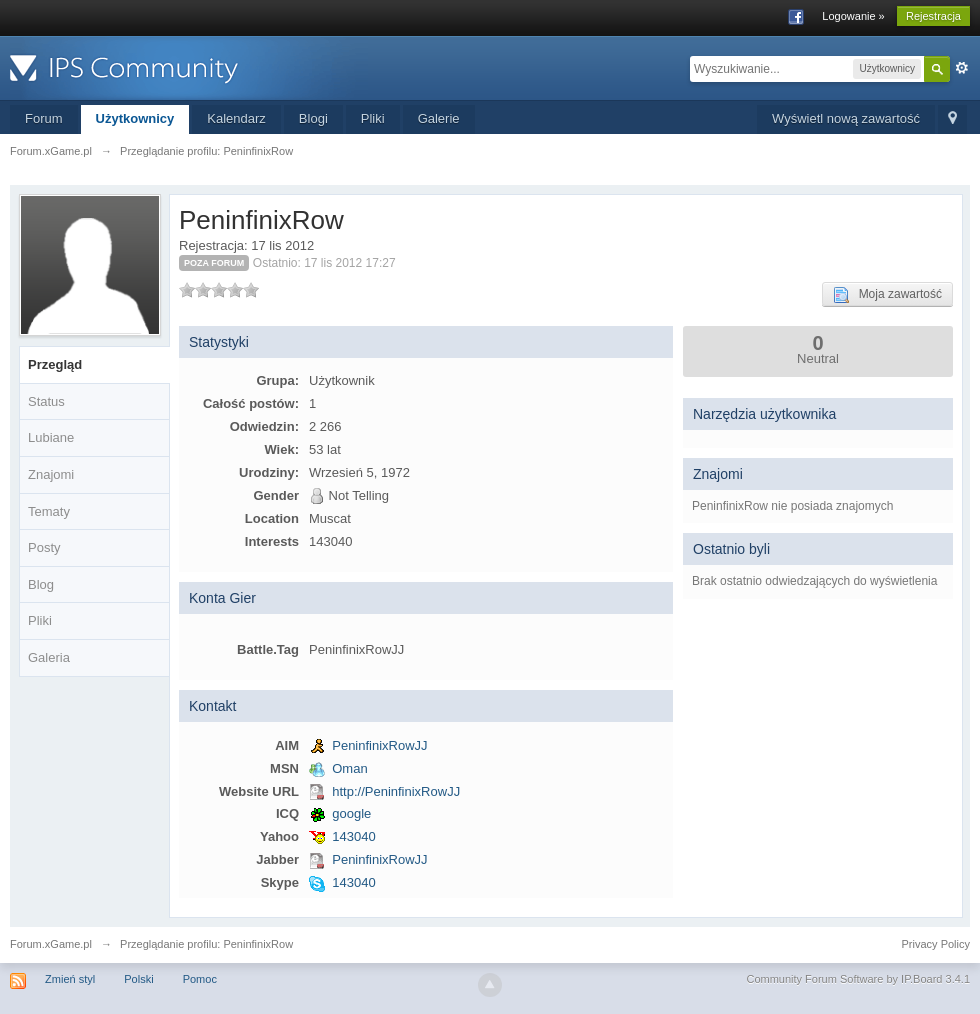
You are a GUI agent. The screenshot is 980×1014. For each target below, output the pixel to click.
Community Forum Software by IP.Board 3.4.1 (858, 979)
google (351, 813)
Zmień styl (70, 979)
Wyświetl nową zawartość (846, 118)
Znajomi (51, 474)
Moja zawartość (887, 295)
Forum (44, 118)
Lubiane (51, 437)
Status (46, 401)
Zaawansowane (962, 68)
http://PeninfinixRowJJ (396, 791)
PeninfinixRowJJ (379, 745)
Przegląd (55, 364)
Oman (349, 768)
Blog (41, 584)
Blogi (313, 118)
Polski (138, 979)
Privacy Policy (936, 944)
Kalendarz (236, 118)
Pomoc (200, 979)
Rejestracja (933, 16)
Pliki (373, 118)
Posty (44, 547)
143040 (353, 836)
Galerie (439, 118)
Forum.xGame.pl (51, 944)
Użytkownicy (135, 118)
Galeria (49, 657)
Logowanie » (853, 16)
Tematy (49, 511)
